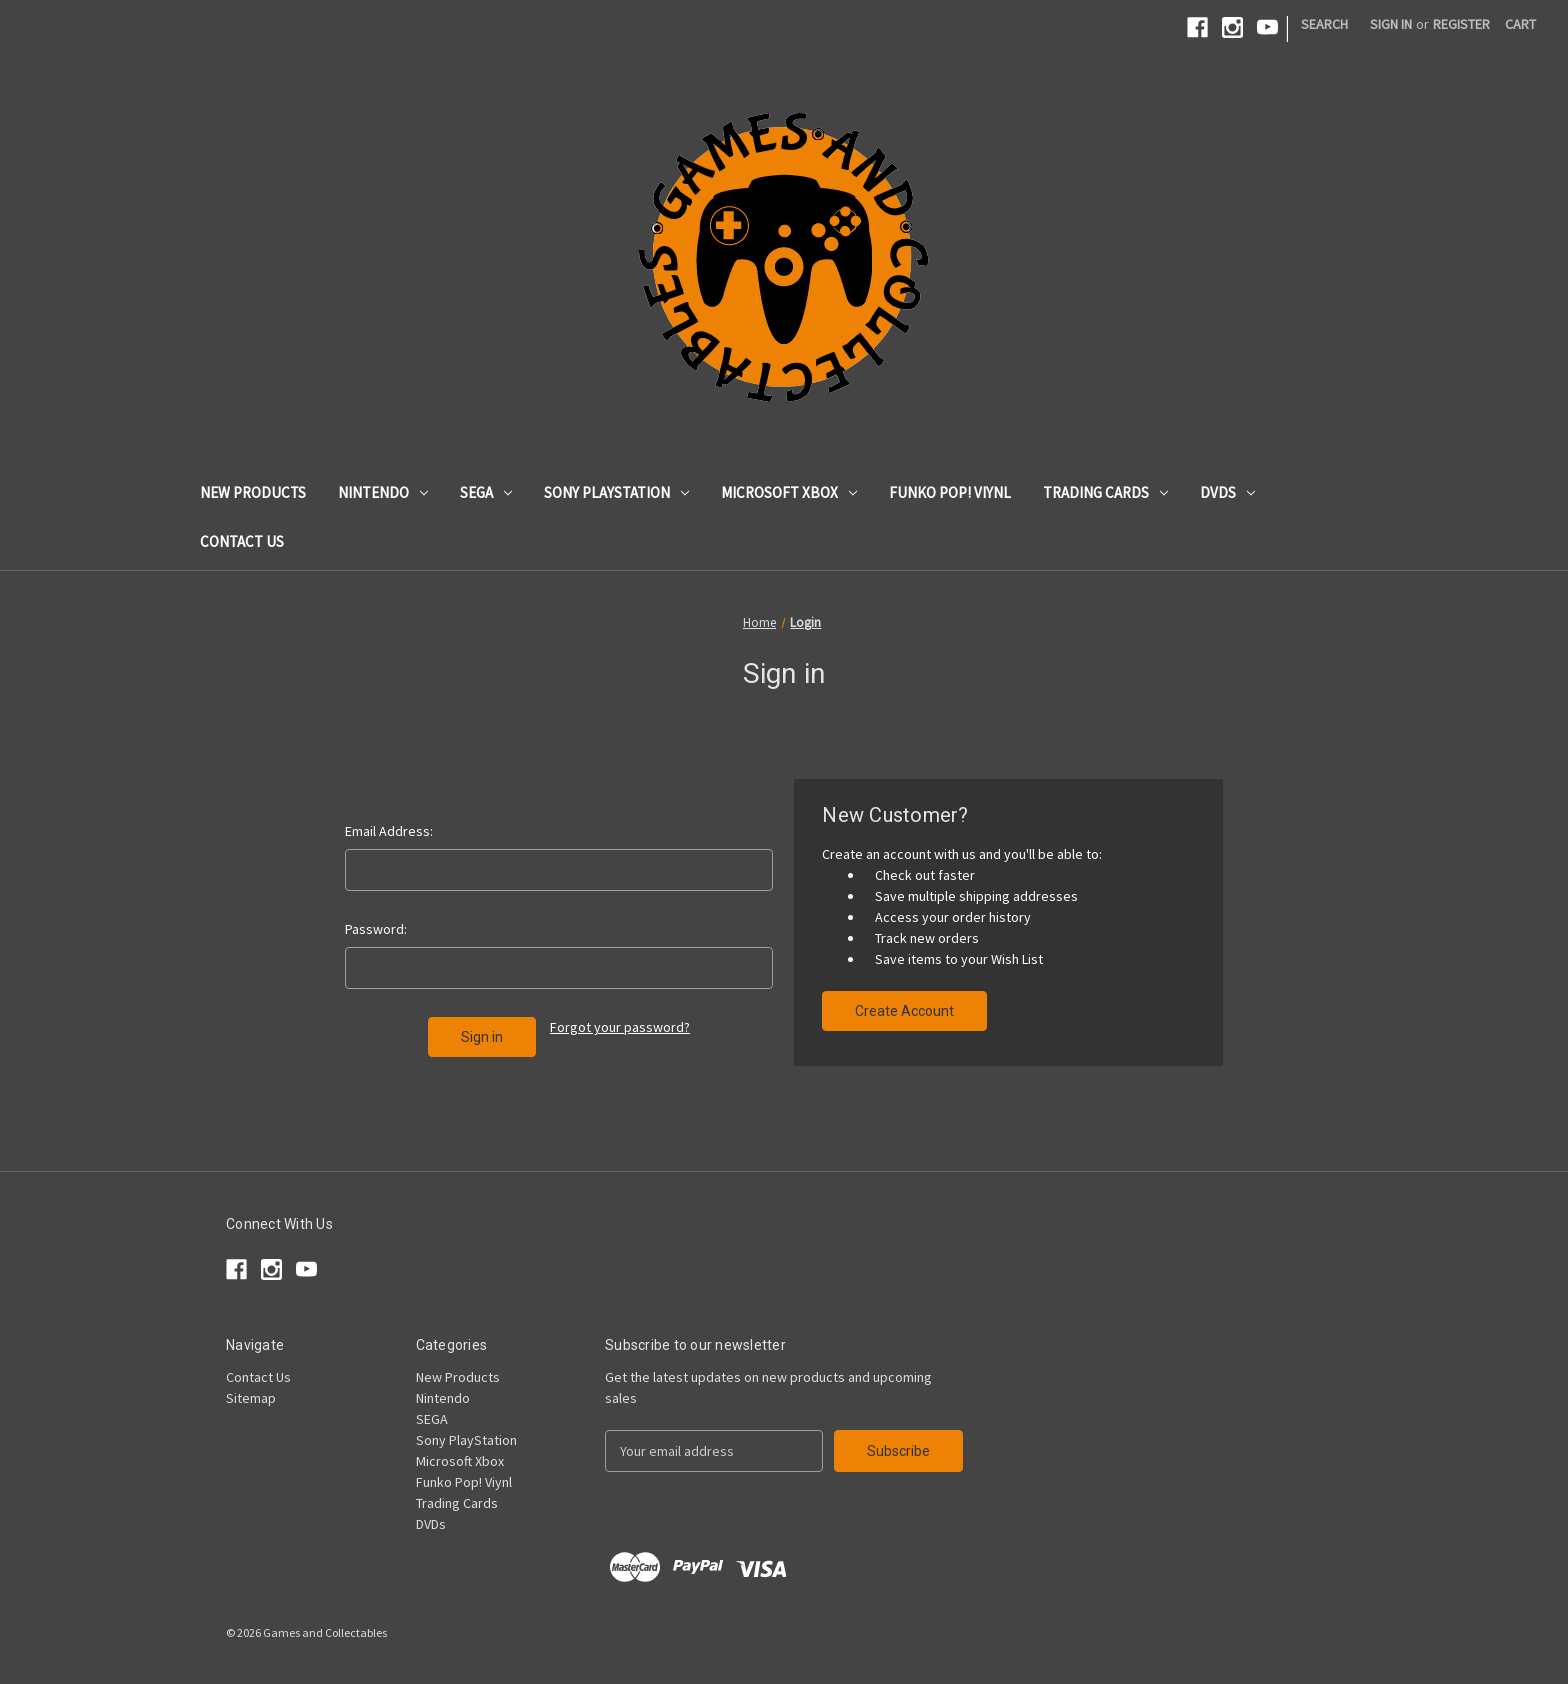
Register (1461, 24)
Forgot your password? (620, 1027)
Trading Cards (1105, 492)
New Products (253, 492)
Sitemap (251, 1398)
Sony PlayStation (616, 492)
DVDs (1227, 492)
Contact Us (242, 541)
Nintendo (383, 492)
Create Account (904, 1011)
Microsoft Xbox (789, 492)
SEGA (486, 492)
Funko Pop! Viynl (950, 492)
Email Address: (389, 831)
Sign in (1391, 24)
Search (1324, 24)
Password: (376, 929)
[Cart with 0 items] (1520, 24)
